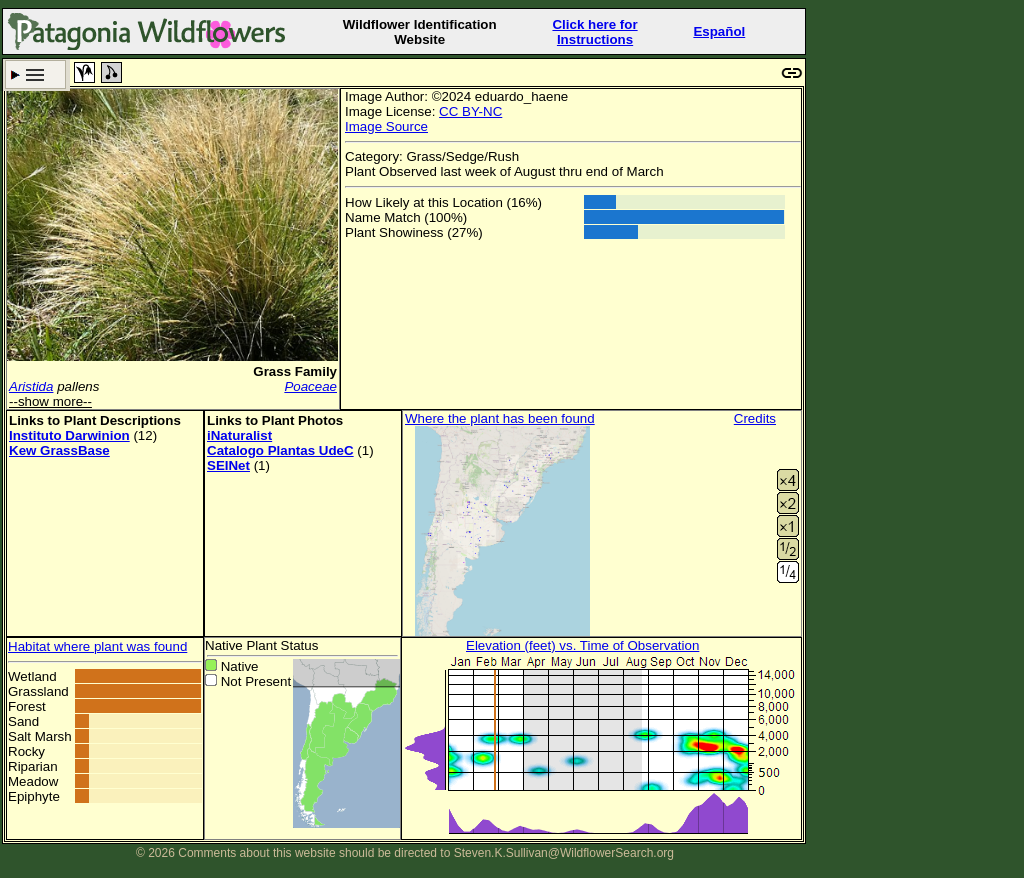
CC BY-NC (470, 111)
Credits (755, 418)
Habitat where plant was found (97, 646)
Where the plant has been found (500, 418)
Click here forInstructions (594, 32)
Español (719, 31)
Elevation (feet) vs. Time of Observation (582, 645)
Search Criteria (35, 74)
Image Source (386, 126)
